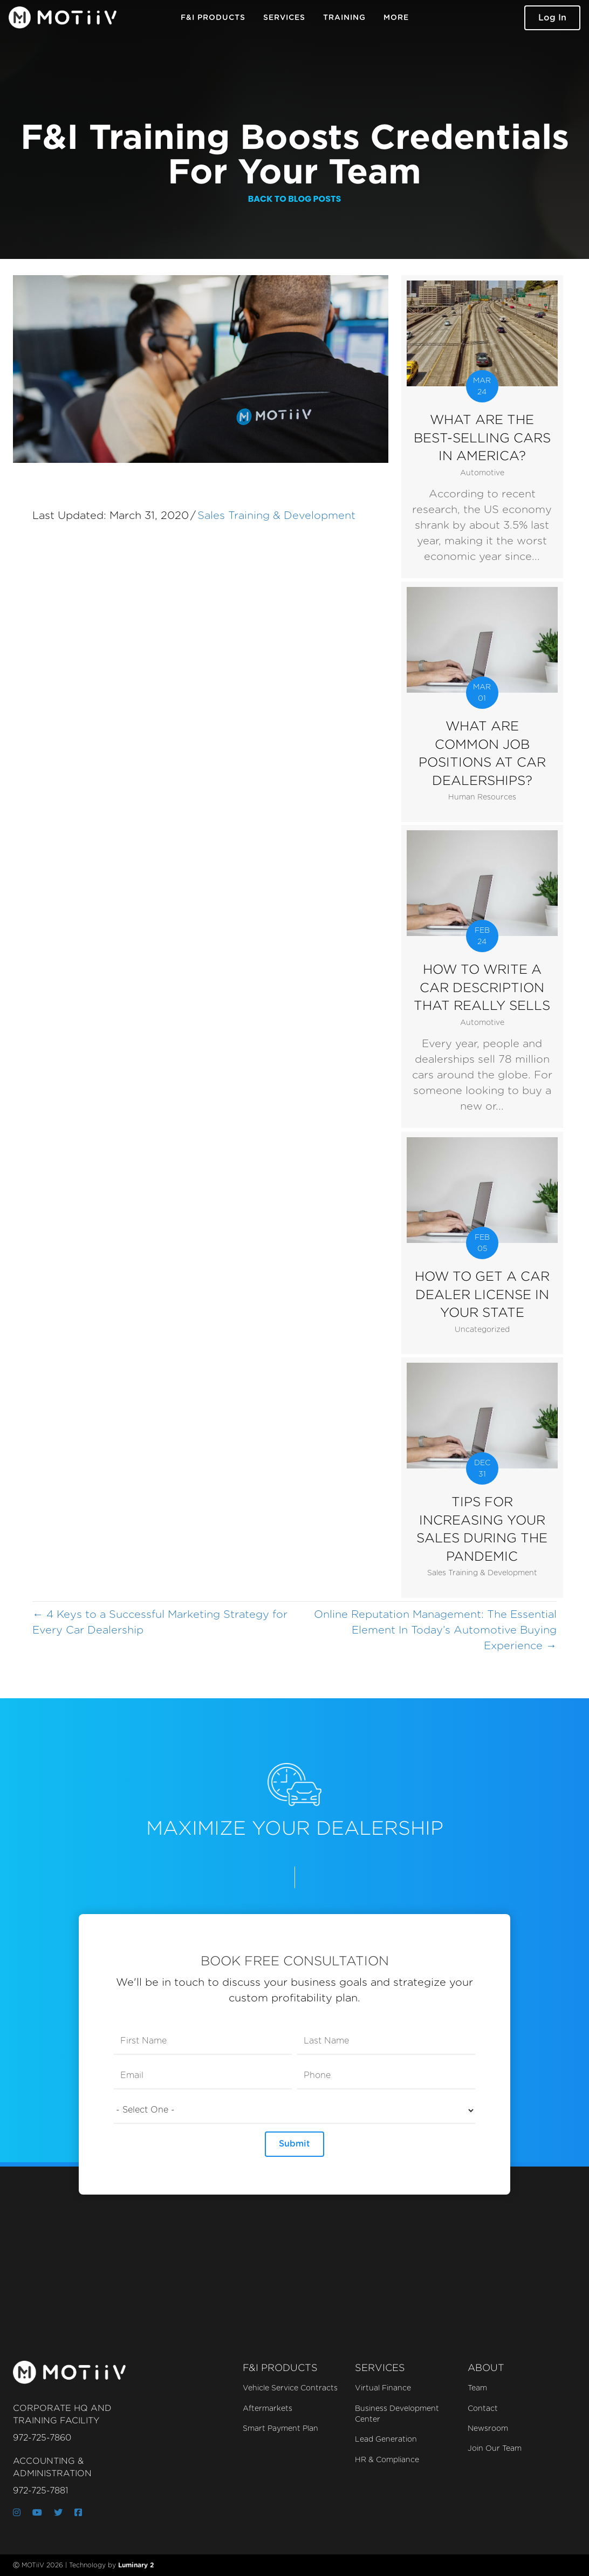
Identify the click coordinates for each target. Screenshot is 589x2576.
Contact (483, 2409)
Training (344, 18)
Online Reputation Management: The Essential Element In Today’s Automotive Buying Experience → (435, 1630)
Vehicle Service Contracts (290, 2388)
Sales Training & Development (276, 515)
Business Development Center (397, 2414)
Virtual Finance (383, 2388)
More (396, 18)
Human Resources (482, 797)
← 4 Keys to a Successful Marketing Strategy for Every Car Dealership (159, 1622)
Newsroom (488, 2428)
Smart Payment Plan (280, 2428)
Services (284, 18)
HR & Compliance (387, 2460)
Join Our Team (495, 2448)
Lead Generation (386, 2439)
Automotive (482, 473)
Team (477, 2388)
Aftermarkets (267, 2409)
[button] (552, 17)
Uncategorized (482, 1330)
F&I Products (213, 18)
